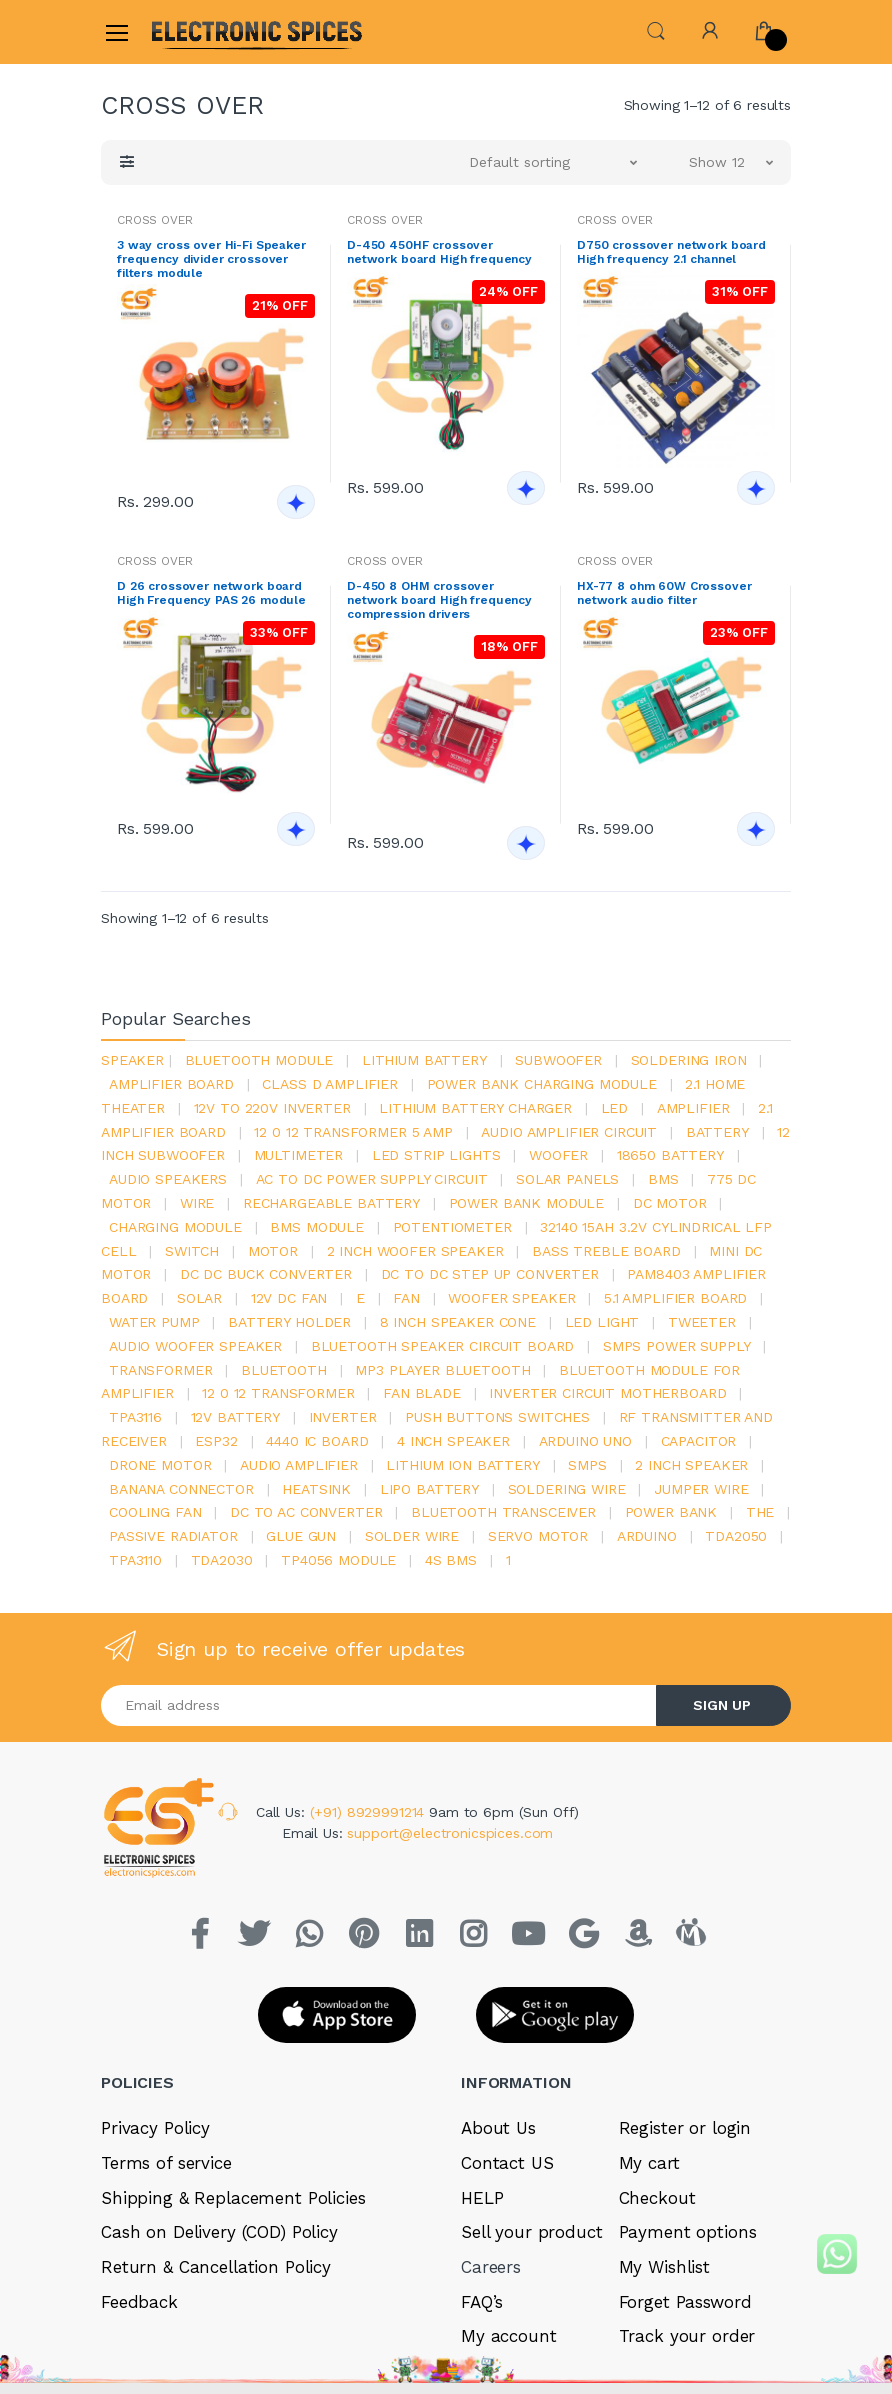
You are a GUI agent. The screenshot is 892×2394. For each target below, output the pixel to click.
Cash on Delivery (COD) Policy (219, 2232)
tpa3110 (135, 1560)
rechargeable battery (331, 1203)
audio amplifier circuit (569, 1132)
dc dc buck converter (266, 1274)
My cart (649, 2163)
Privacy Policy (155, 2128)
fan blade (422, 1393)
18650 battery (670, 1155)
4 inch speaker (453, 1441)
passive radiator (173, 1536)
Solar (199, 1298)
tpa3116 (135, 1417)
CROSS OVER (155, 220)
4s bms (451, 1560)
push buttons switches (497, 1417)
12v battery (235, 1417)
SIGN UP (722, 1705)
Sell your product (532, 2232)
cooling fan (155, 1512)
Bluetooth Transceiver (503, 1512)
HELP (482, 2198)
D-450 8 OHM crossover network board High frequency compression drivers (439, 600)
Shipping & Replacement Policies (233, 2198)
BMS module (317, 1227)
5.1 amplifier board (675, 1298)
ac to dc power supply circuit (372, 1179)
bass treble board (606, 1251)
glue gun (301, 1536)
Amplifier (693, 1108)
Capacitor (699, 1441)
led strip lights (436, 1155)
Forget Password (685, 2302)
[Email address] (379, 1705)
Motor (273, 1251)
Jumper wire (701, 1489)
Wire (197, 1203)
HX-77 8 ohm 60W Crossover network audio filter (664, 593)
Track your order (687, 2336)
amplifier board (171, 1084)
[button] (656, 30)
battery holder (289, 1322)
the (760, 1512)
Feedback (139, 2302)
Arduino (647, 1536)
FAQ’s (482, 2302)
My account (509, 2336)
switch (192, 1251)
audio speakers (168, 1179)
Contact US (507, 2163)
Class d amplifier (330, 1084)
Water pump (154, 1322)
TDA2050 (736, 1536)
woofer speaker (511, 1298)
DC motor (670, 1203)
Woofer (558, 1155)
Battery (717, 1132)
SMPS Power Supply (677, 1346)
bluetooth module (259, 1060)
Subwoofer (558, 1060)
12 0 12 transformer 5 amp (353, 1132)
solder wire (412, 1536)
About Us (498, 2128)
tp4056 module (338, 1560)
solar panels (567, 1179)
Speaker (132, 1060)
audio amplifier (299, 1465)
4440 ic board (317, 1441)
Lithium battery (424, 1060)
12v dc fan (289, 1298)
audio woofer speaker (195, 1346)
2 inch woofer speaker (415, 1251)
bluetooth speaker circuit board (443, 1346)
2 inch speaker (691, 1465)
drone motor (160, 1465)
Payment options (688, 2232)
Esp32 (216, 1441)
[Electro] (200, 31)
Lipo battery (429, 1489)
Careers (491, 2267)
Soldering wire (567, 1489)
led (615, 1108)
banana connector (181, 1489)
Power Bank (671, 1512)
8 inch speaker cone (458, 1322)
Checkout (657, 2198)
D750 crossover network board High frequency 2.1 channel (671, 252)
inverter (343, 1417)
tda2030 (222, 1560)
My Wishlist (664, 2267)
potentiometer (452, 1227)
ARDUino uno (585, 1441)
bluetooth (284, 1370)
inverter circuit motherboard (607, 1393)
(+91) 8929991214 (370, 1812)
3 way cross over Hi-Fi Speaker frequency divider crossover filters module (211, 259)
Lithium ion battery (462, 1465)
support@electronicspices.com (450, 1833)
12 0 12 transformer (278, 1393)
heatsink (316, 1489)
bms (663, 1179)
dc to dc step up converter (490, 1274)
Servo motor (538, 1536)
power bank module (527, 1203)
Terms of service (166, 2163)
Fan (406, 1298)
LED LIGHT (602, 1322)
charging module (175, 1227)
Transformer (160, 1370)
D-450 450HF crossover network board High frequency (439, 252)
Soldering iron (689, 1060)
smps (587, 1465)
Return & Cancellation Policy (216, 2267)
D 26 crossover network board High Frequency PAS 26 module (211, 593)
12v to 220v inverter (272, 1108)
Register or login (685, 2128)
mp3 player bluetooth (442, 1370)
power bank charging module (542, 1084)
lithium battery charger (475, 1108)
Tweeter (702, 1322)
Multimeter (299, 1155)
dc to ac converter (306, 1512)
